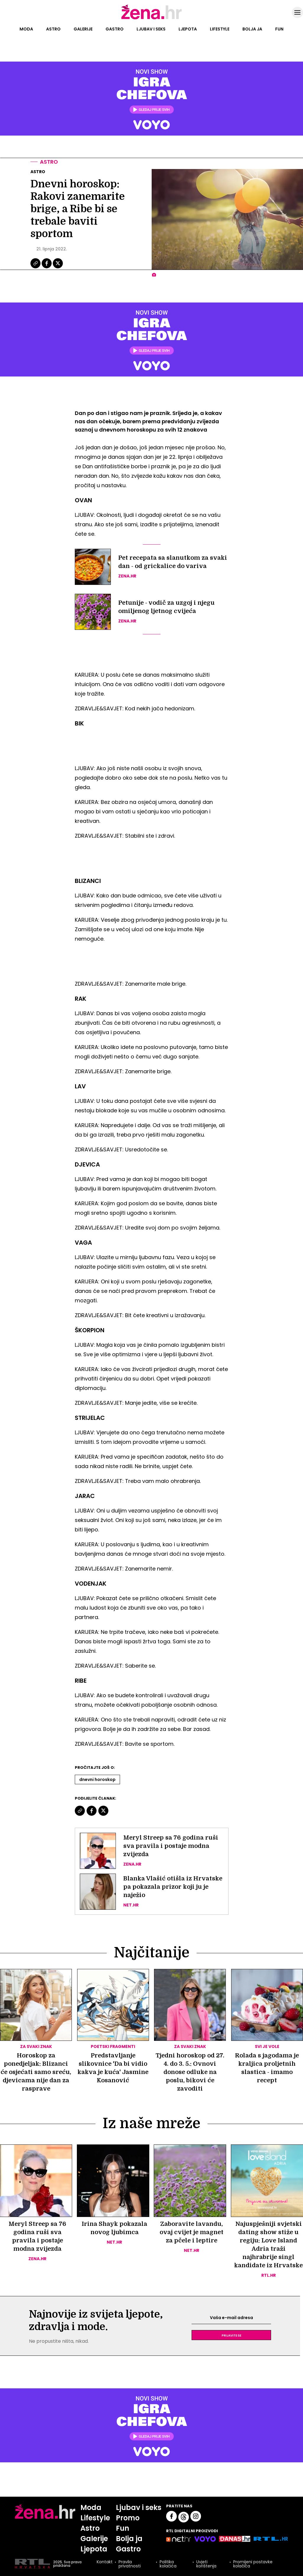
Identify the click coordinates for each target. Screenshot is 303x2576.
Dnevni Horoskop (97, 1779)
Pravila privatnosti (130, 2564)
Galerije (83, 29)
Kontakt (105, 2562)
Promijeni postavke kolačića (253, 2564)
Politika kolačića (168, 2564)
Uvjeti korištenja (206, 2564)
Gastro (115, 29)
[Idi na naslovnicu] (151, 19)
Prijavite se (231, 2335)
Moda (26, 29)
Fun (279, 29)
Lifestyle (219, 29)
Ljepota (188, 29)
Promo (128, 2518)
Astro (53, 29)
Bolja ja (252, 29)
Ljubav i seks (151, 29)
